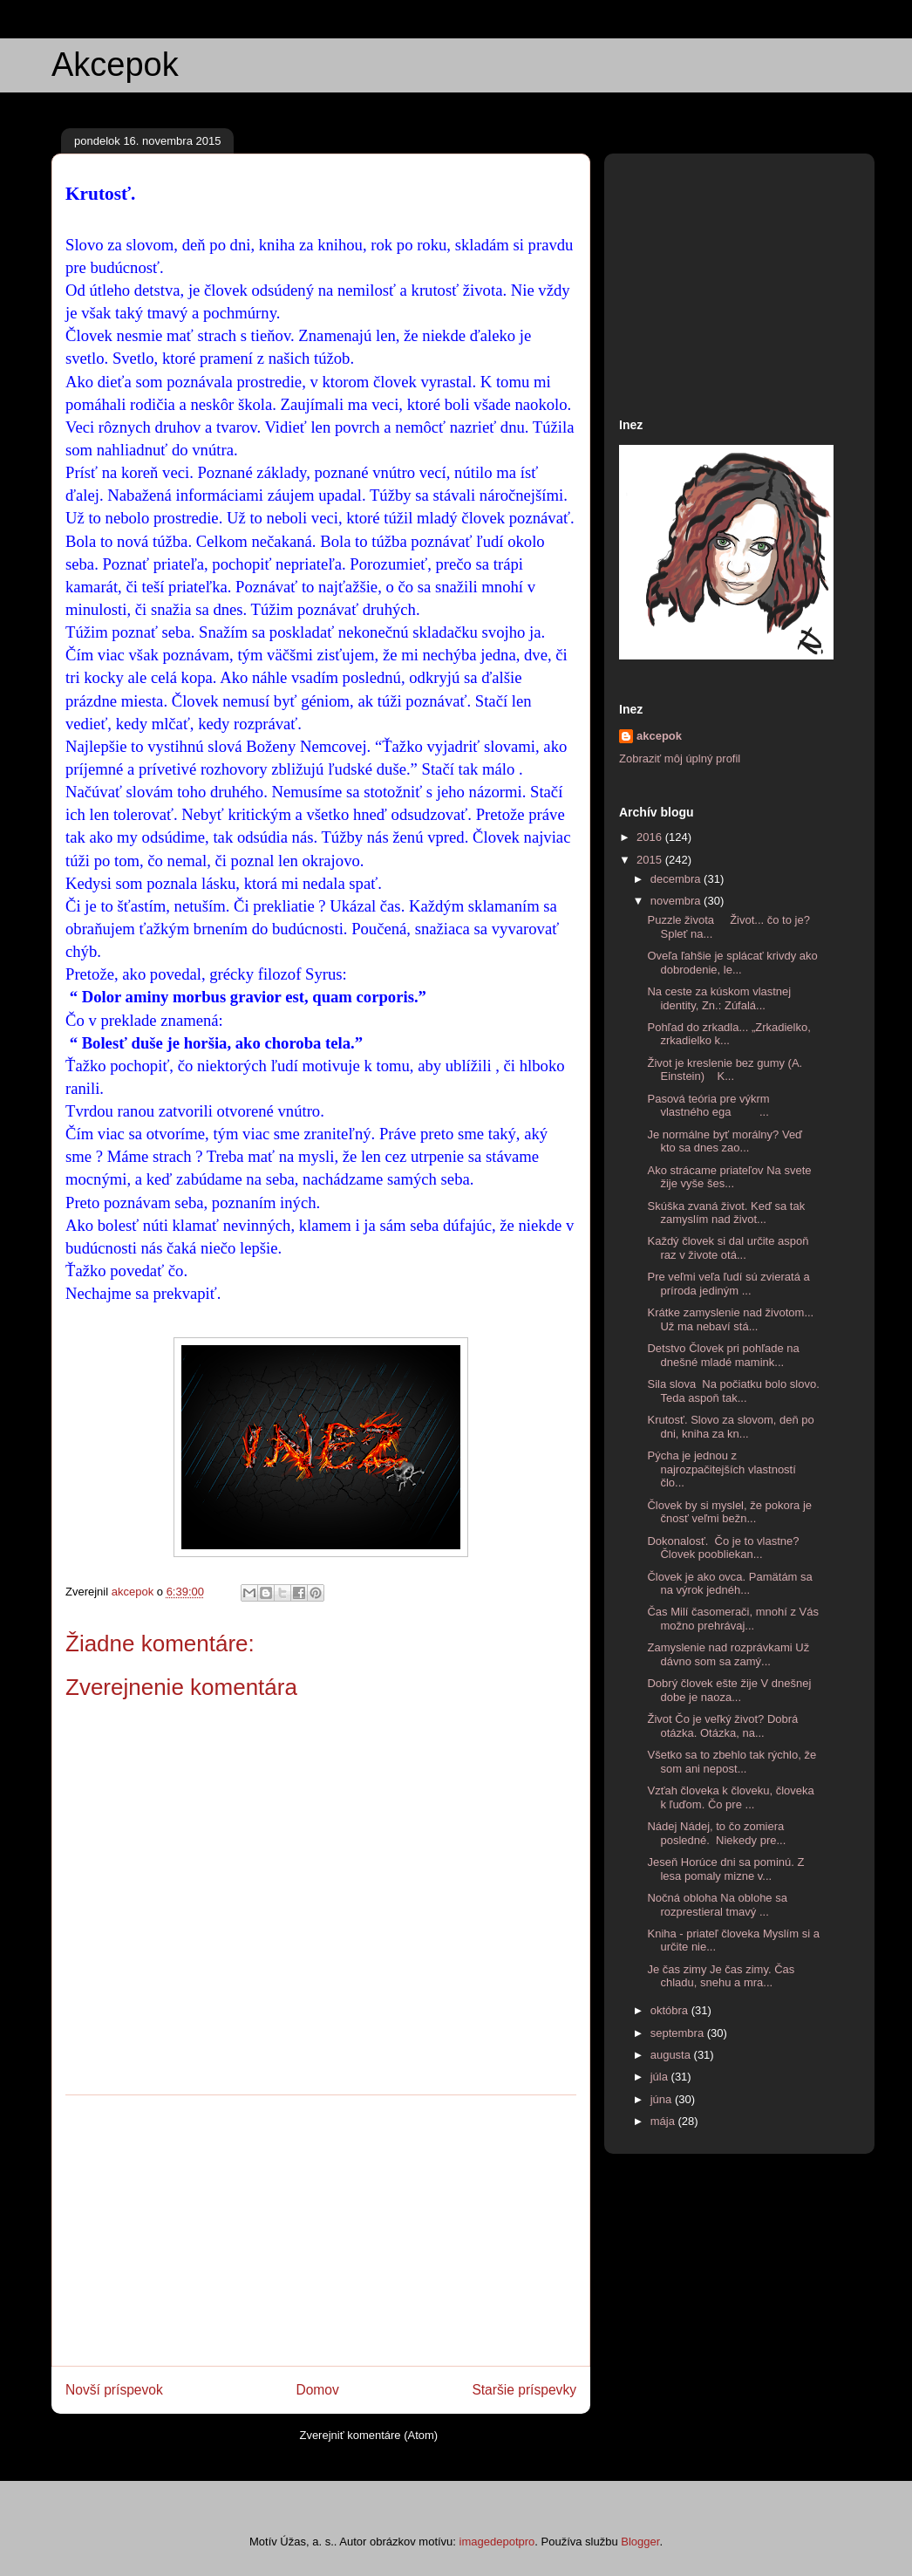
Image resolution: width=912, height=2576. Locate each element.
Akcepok (115, 64)
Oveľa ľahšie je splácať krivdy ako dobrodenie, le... (732, 962)
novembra (677, 900)
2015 (650, 859)
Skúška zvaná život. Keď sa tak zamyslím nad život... (726, 1213)
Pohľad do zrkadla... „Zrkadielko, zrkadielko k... (728, 1034)
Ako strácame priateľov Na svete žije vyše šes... (729, 1177)
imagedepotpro (497, 2541)
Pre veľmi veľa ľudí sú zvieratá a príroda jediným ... (728, 1283)
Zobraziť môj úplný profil (679, 758)
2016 (650, 837)
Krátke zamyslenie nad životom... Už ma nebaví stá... (730, 1319)
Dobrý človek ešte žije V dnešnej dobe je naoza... (729, 1690)
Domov (317, 2389)
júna (662, 2099)
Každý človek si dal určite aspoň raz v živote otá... (727, 1247)
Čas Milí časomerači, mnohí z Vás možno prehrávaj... (733, 1618)
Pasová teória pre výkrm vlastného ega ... (708, 1105)
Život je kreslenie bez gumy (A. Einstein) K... (724, 1069)
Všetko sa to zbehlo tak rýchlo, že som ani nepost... (731, 1761)
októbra (670, 2010)
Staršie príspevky (524, 2389)
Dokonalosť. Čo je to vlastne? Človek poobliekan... (724, 1547)
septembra (678, 2033)
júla (660, 2076)
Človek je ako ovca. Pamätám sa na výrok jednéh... (729, 1583)
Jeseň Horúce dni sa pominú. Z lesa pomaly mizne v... (725, 1868)
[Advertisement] (320, 2230)
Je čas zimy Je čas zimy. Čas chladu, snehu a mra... (720, 1976)
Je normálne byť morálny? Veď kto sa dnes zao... (724, 1141)
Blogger (640, 2541)
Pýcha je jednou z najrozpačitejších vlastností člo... (721, 1469)
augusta (672, 2054)
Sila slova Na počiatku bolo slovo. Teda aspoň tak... (733, 1390)
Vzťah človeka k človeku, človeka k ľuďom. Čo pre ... (730, 1797)
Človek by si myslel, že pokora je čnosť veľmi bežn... (729, 1512)
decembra (677, 878)
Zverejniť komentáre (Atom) (368, 2435)
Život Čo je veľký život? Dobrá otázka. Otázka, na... (722, 1725)
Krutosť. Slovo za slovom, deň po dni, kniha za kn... (730, 1426)
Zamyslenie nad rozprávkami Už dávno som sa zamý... (728, 1654)
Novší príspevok (114, 2389)
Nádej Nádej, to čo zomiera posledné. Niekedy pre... (716, 1833)
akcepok (659, 735)
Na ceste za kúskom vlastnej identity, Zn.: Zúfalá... (719, 998)
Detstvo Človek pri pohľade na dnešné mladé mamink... (723, 1355)
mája (664, 2121)
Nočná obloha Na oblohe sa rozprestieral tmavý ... (716, 1904)
